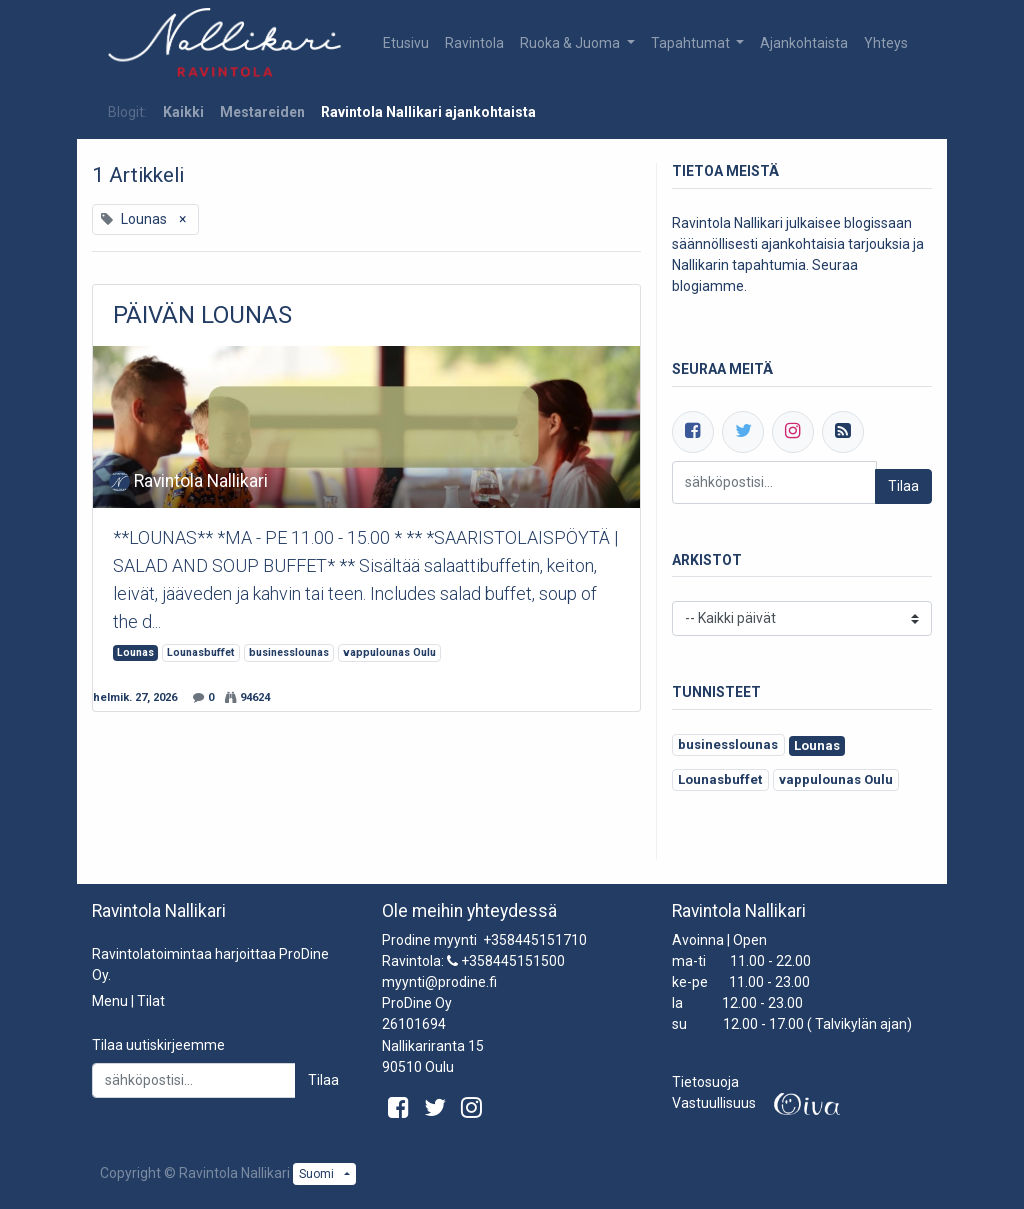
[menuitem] (406, 43)
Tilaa (903, 486)
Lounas (135, 652)
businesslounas (289, 652)
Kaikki (183, 112)
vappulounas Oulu (389, 652)
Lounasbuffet (200, 652)
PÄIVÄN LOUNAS (202, 315)
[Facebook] (693, 432)
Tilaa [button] (323, 1080)
